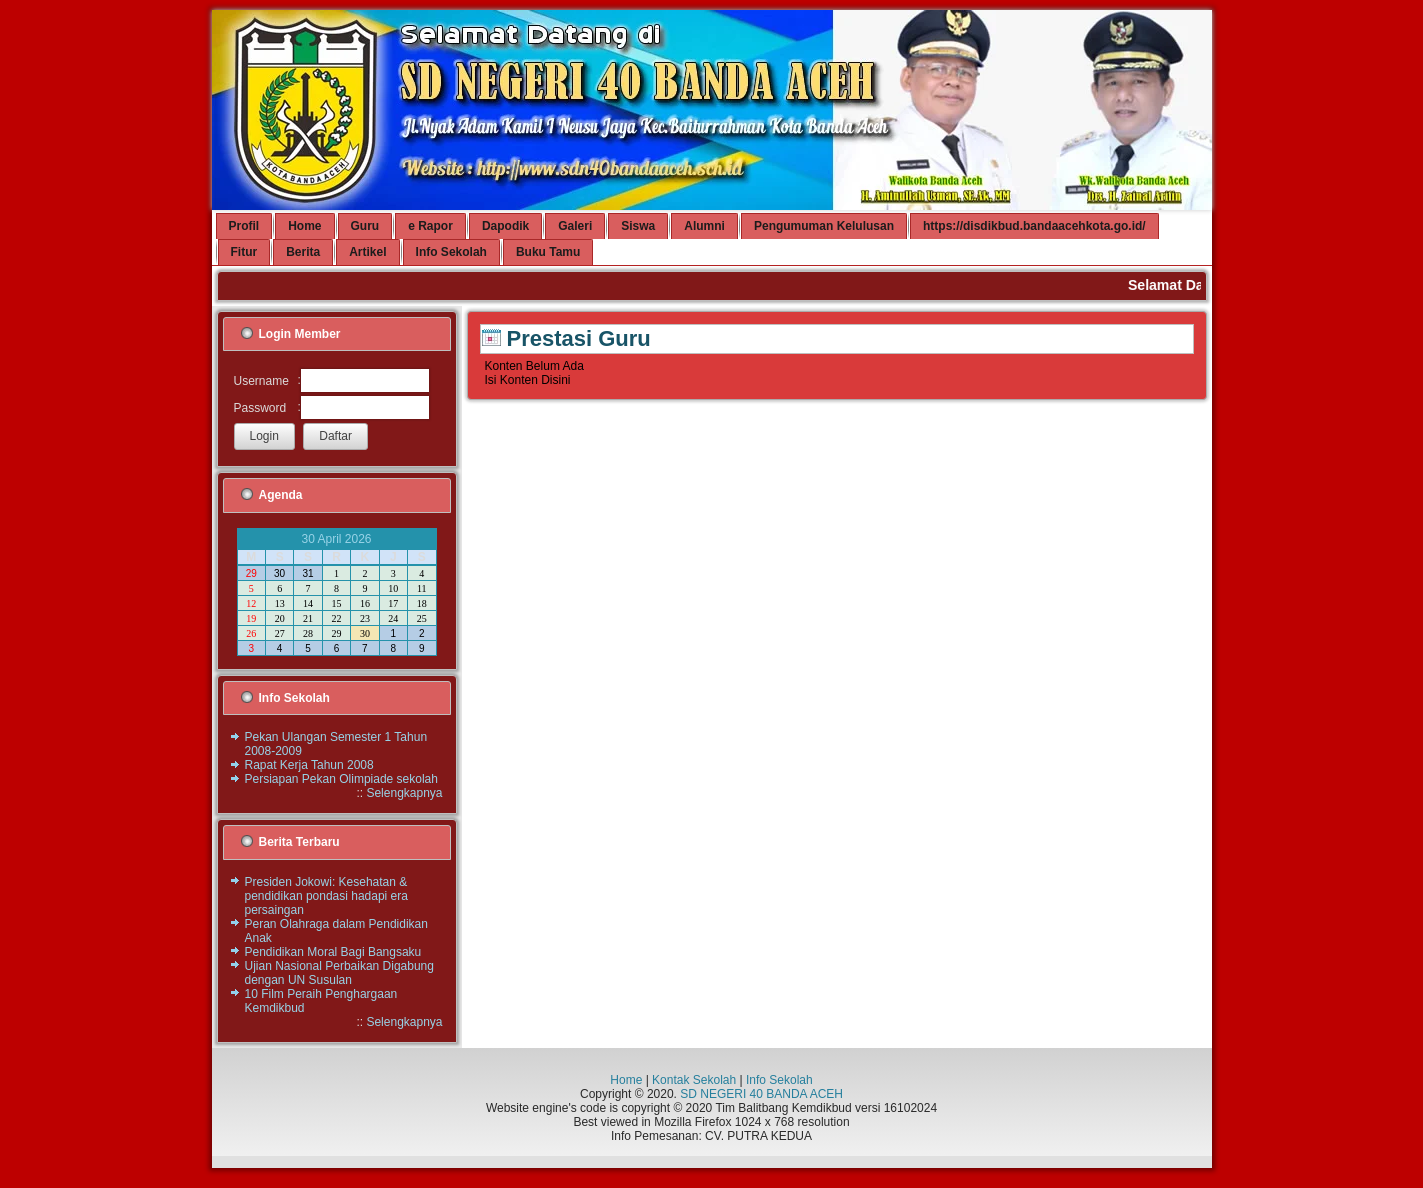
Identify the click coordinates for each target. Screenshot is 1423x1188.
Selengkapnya (404, 793)
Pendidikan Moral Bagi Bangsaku (333, 952)
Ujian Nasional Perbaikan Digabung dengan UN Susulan (339, 973)
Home (626, 1080)
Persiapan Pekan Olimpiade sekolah (341, 779)
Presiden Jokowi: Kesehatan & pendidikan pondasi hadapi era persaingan (326, 896)
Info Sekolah (779, 1080)
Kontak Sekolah (694, 1080)
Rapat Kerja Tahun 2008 (309, 765)
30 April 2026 (336, 539)
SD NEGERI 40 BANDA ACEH (761, 1094)
